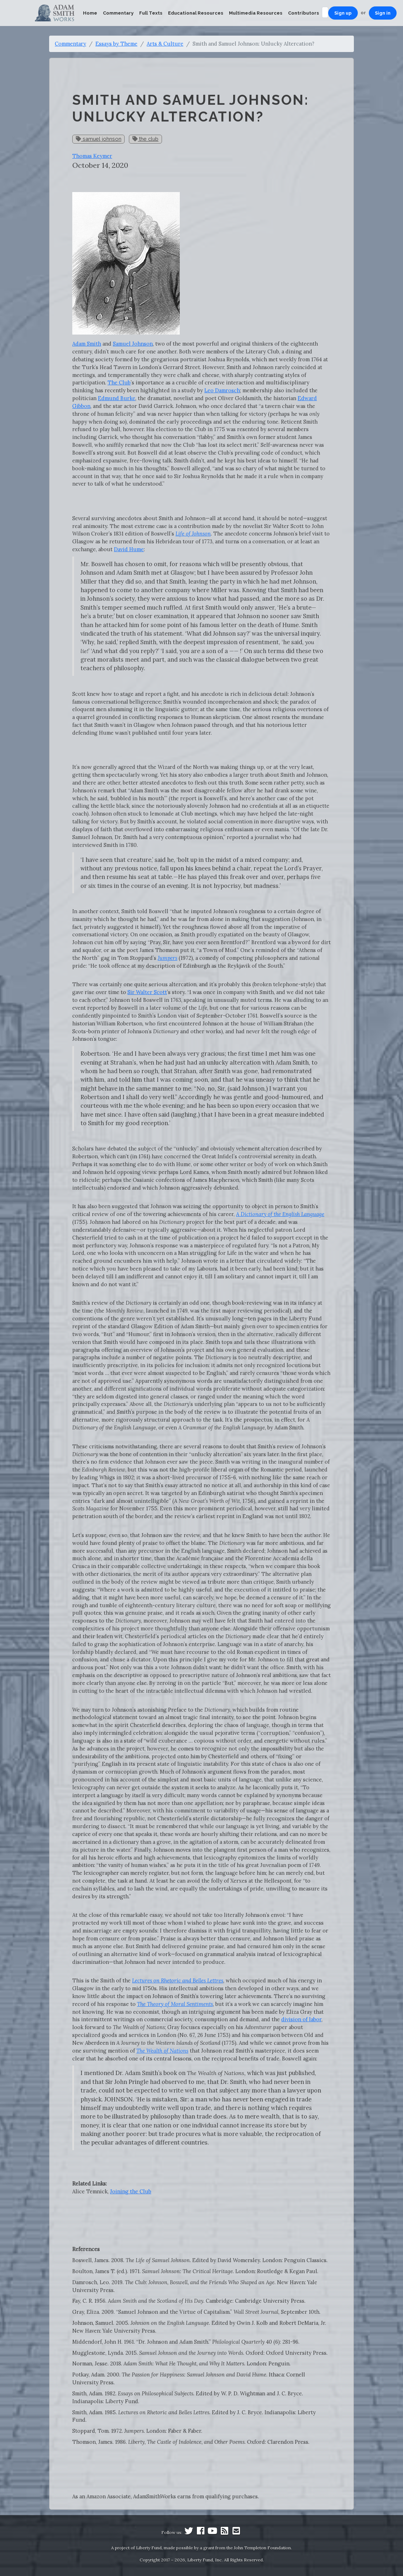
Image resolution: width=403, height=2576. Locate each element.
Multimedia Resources (255, 13)
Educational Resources (195, 13)
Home (90, 13)
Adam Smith (86, 343)
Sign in (383, 13)
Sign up (343, 13)
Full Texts (150, 13)
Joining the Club (130, 2191)
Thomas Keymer (92, 155)
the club (145, 139)
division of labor (301, 2019)
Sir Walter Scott (147, 992)
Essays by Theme (116, 43)
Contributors (303, 13)
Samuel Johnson (133, 343)
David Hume (129, 549)
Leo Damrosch (222, 390)
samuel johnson (98, 139)
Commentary (118, 13)
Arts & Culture (165, 43)
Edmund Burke (116, 398)
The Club (119, 382)
